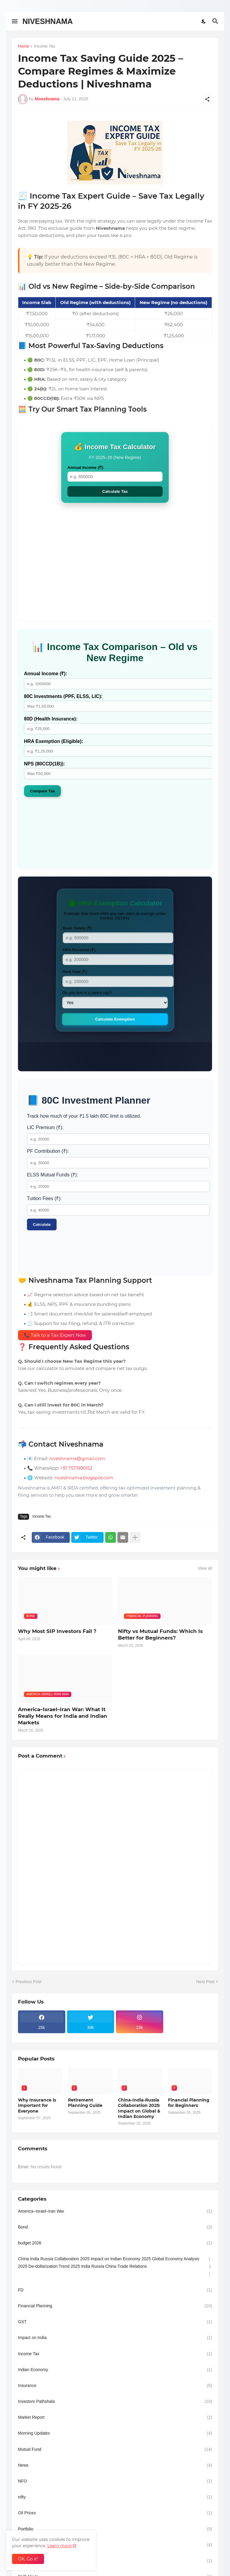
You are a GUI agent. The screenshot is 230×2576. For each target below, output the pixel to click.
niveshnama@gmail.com (77, 1458)
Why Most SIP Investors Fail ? (57, 1631)
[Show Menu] (14, 21)
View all (205, 1568)
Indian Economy (115, 2369)
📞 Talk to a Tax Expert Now (55, 1335)
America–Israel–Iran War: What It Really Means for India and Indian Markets (62, 1716)
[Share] (207, 99)
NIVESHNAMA (47, 21)
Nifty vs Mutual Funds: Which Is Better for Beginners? (160, 1634)
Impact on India (115, 2337)
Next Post (205, 1981)
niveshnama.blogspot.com (84, 1477)
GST (115, 2322)
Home (23, 46)
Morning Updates (115, 2433)
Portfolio (115, 2529)
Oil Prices (115, 2513)
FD (115, 2290)
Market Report (115, 2417)
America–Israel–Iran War (115, 2211)
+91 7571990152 (76, 1468)
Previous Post (28, 1981)
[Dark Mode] (204, 21)
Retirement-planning (115, 2545)
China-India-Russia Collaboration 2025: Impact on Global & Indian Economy (139, 2108)
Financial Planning (115, 2306)
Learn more (59, 2545)
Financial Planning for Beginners (188, 2102)
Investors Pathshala (115, 2401)
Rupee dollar (115, 2561)
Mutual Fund (115, 2449)
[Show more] (135, 1537)
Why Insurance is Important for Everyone (37, 2105)
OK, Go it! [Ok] (28, 2559)
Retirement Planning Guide (85, 2102)
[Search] (216, 21)
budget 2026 (115, 2243)
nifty (115, 2497)
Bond (115, 2227)
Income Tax (44, 46)
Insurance (115, 2385)
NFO (115, 2481)
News (115, 2465)
